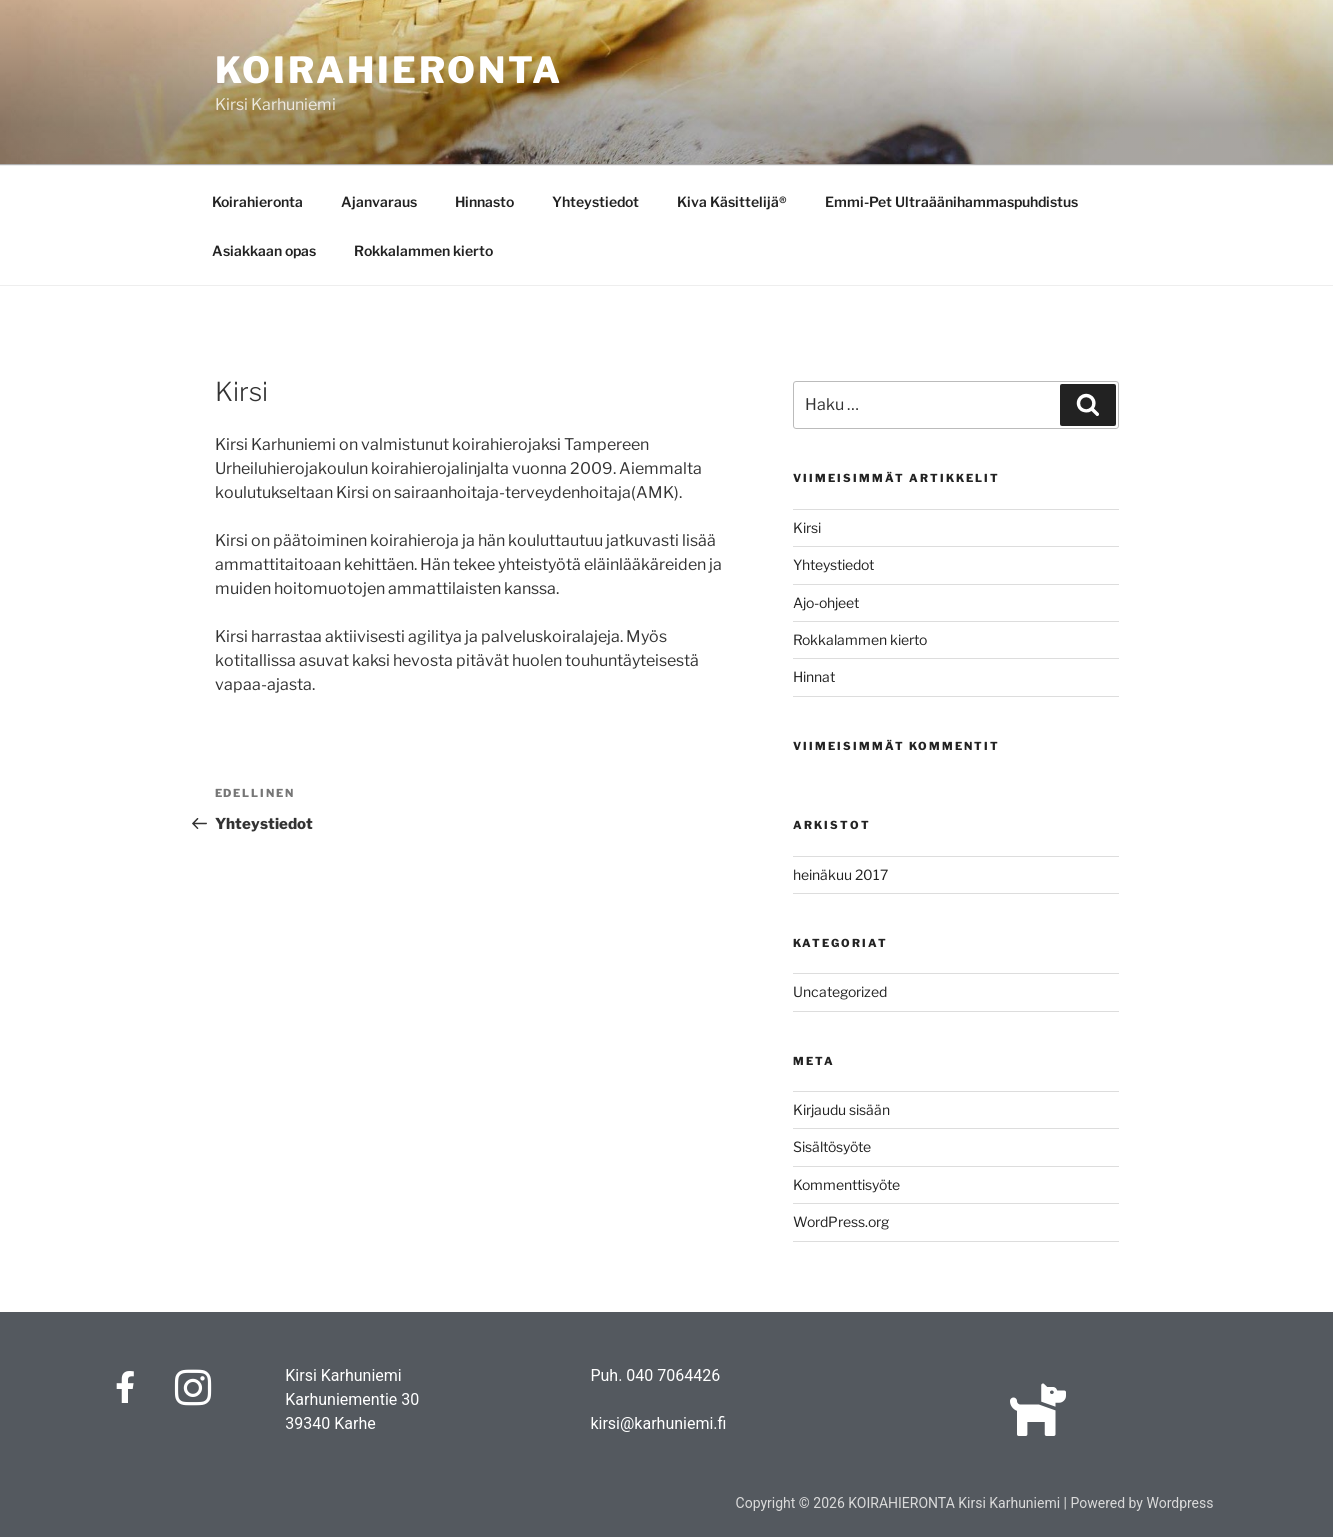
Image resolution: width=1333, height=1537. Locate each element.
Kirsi (807, 527)
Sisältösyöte (832, 1146)
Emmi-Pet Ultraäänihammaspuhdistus (951, 201)
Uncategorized (840, 991)
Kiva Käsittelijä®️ (732, 201)
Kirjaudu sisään (841, 1109)
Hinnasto (484, 201)
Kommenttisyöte (846, 1184)
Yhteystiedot (595, 201)
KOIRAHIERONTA (389, 70)
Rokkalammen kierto (423, 250)
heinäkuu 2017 (840, 874)
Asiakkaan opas (264, 250)
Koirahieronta (257, 201)
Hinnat (814, 676)
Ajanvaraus (379, 201)
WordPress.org (841, 1221)
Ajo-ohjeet (826, 602)
